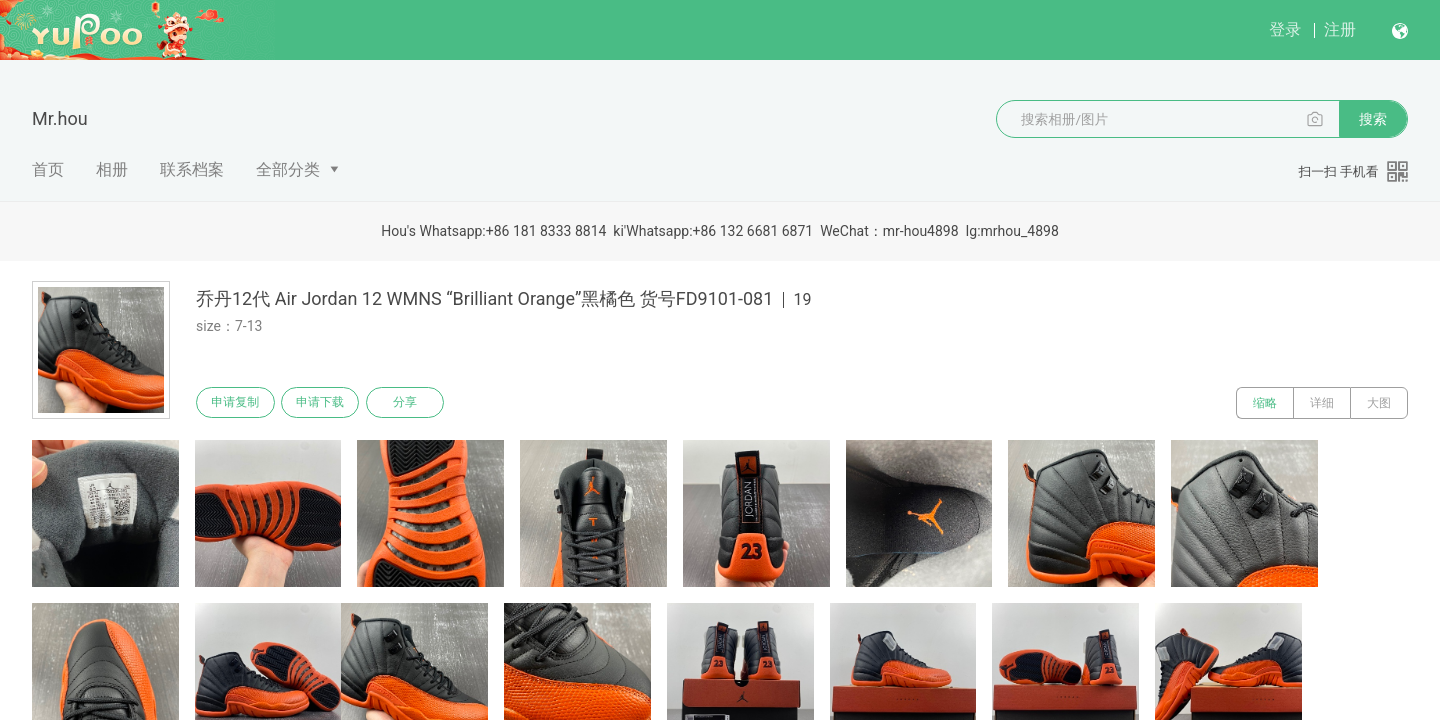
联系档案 (192, 169)
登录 (1285, 29)
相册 (112, 169)
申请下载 (328, 403)
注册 (1340, 29)
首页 (48, 169)
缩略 (1265, 403)
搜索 (1373, 119)
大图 (1379, 403)
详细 (1322, 403)
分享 (418, 403)
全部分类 (288, 169)
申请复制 (238, 403)
